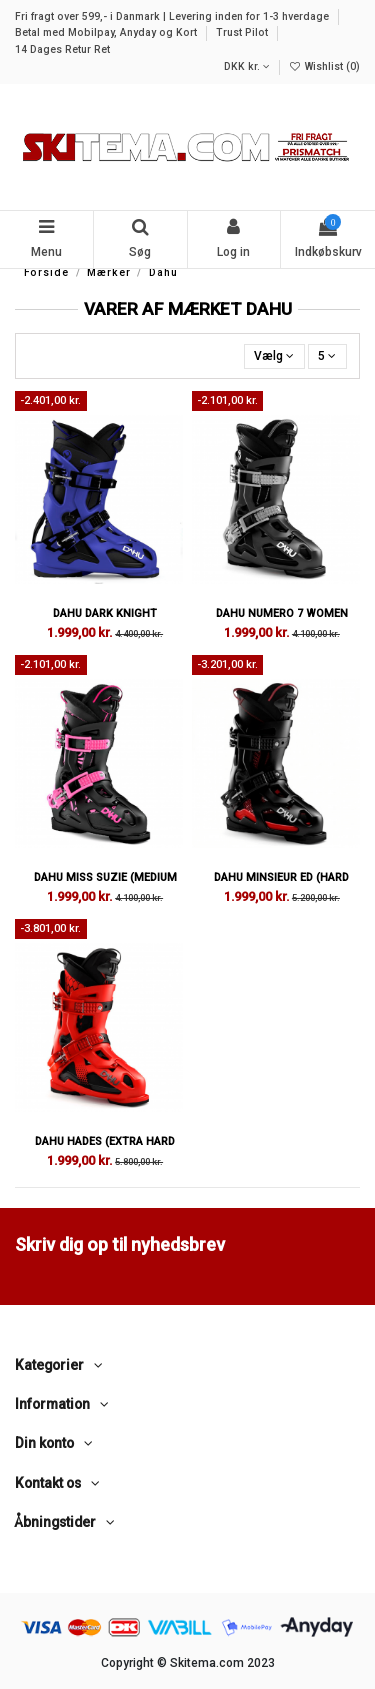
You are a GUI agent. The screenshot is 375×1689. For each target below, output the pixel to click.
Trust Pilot (243, 32)
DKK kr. (247, 66)
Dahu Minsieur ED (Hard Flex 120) (281, 884)
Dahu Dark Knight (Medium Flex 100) (105, 620)
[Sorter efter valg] (274, 356)
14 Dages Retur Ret (62, 49)
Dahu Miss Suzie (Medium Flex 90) (105, 884)
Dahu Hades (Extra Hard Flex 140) (105, 1148)
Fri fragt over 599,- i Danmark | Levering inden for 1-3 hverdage (173, 16)
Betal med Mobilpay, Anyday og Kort (107, 32)
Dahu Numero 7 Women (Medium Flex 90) (282, 620)
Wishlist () (324, 66)
